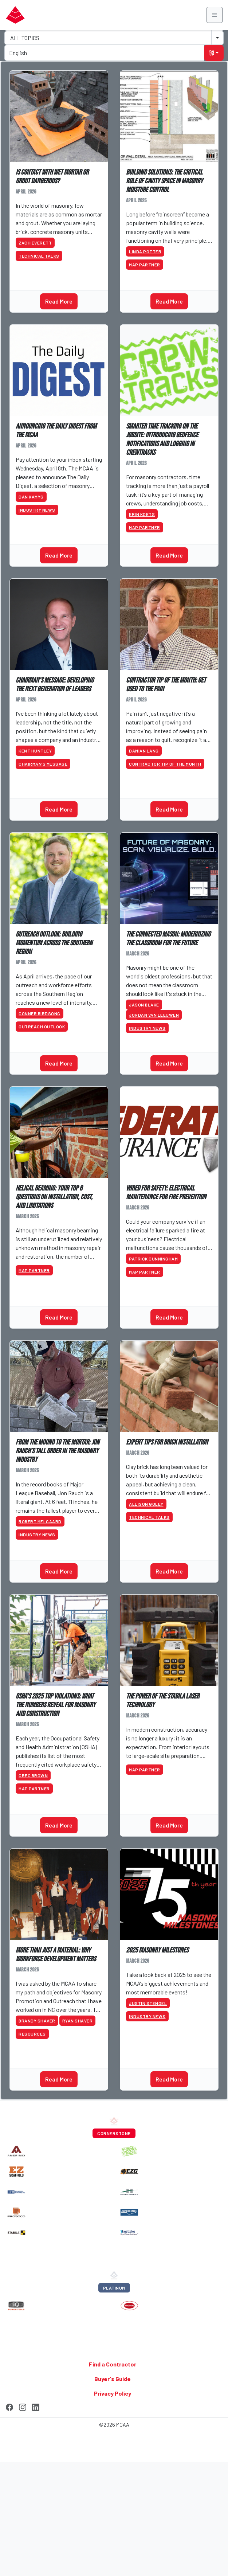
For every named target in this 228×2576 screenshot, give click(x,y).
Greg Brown (33, 1775)
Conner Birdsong (39, 1013)
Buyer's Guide (112, 2378)
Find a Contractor (112, 2364)
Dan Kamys (31, 496)
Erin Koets (142, 514)
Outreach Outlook (42, 1026)
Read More (58, 301)
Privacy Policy (112, 2393)
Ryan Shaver (77, 2020)
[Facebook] (9, 2406)
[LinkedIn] (35, 2406)
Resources (32, 2033)
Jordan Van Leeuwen (154, 1014)
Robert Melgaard (40, 1521)
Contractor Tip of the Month (165, 763)
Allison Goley (146, 1503)
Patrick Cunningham (153, 1258)
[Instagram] (22, 2406)
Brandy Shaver (37, 2020)
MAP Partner (144, 264)
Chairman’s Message (43, 763)
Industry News (37, 509)
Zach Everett (35, 242)
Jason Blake (144, 1004)
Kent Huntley (35, 750)
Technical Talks (39, 255)
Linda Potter (145, 251)
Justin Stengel (148, 2003)
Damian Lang (144, 750)
